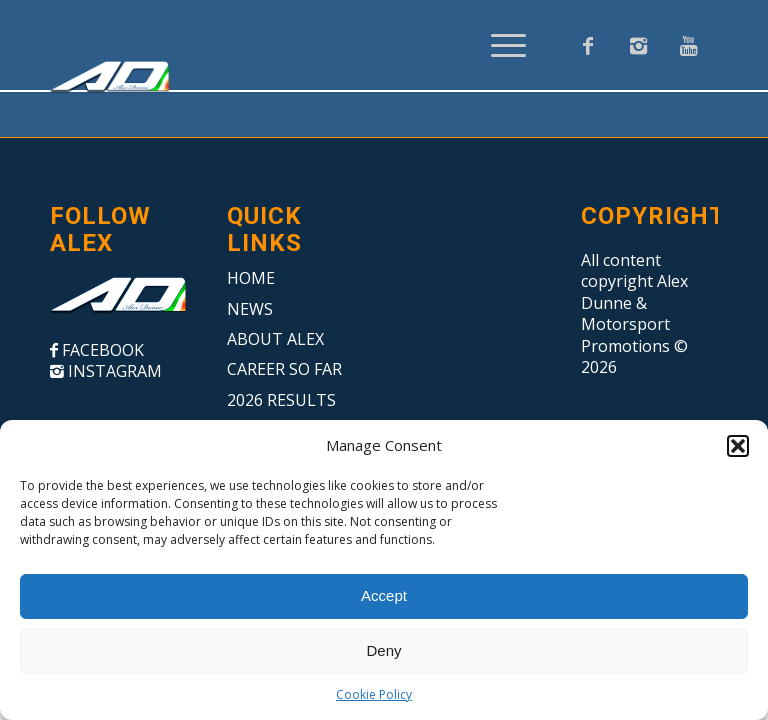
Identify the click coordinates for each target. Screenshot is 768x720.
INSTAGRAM (113, 371)
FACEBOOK (101, 350)
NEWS (250, 309)
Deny (383, 650)
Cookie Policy (374, 694)
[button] (738, 446)
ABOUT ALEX (275, 339)
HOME (251, 278)
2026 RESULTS (281, 400)
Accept (384, 595)
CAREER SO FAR (284, 369)
